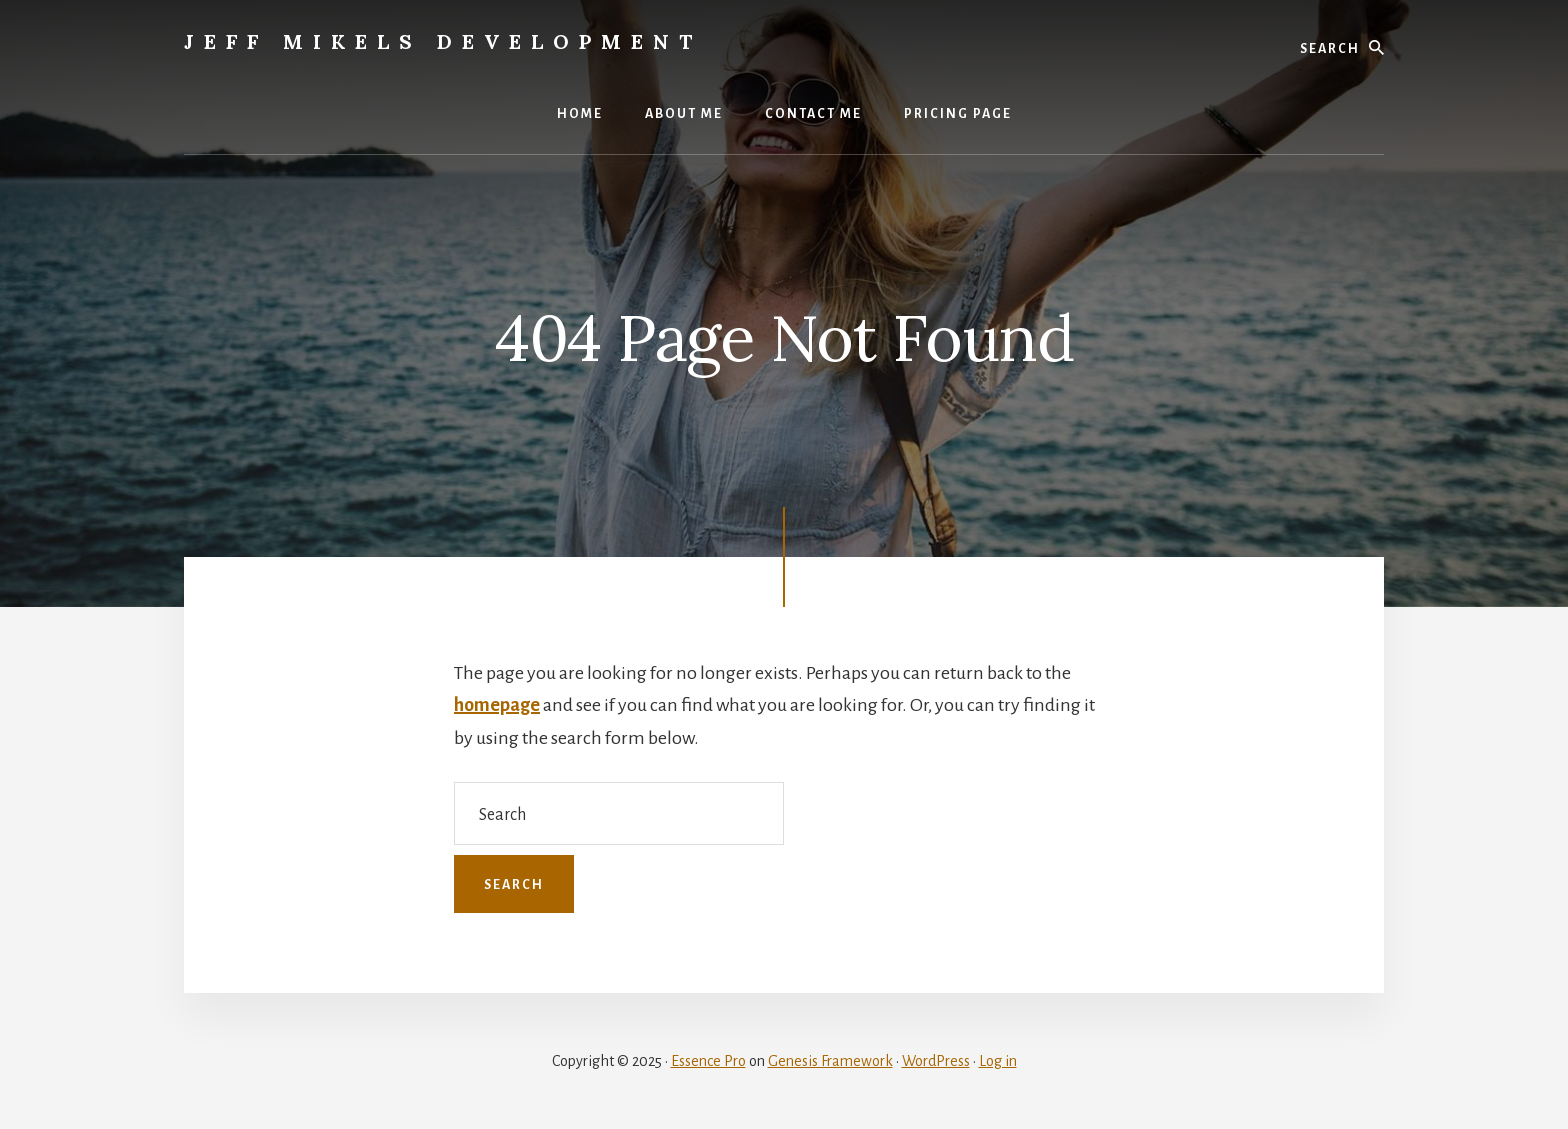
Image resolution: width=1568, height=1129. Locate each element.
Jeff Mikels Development (443, 41)
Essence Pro (708, 1061)
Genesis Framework (830, 1061)
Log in (998, 1061)
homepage (497, 705)
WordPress (936, 1061)
